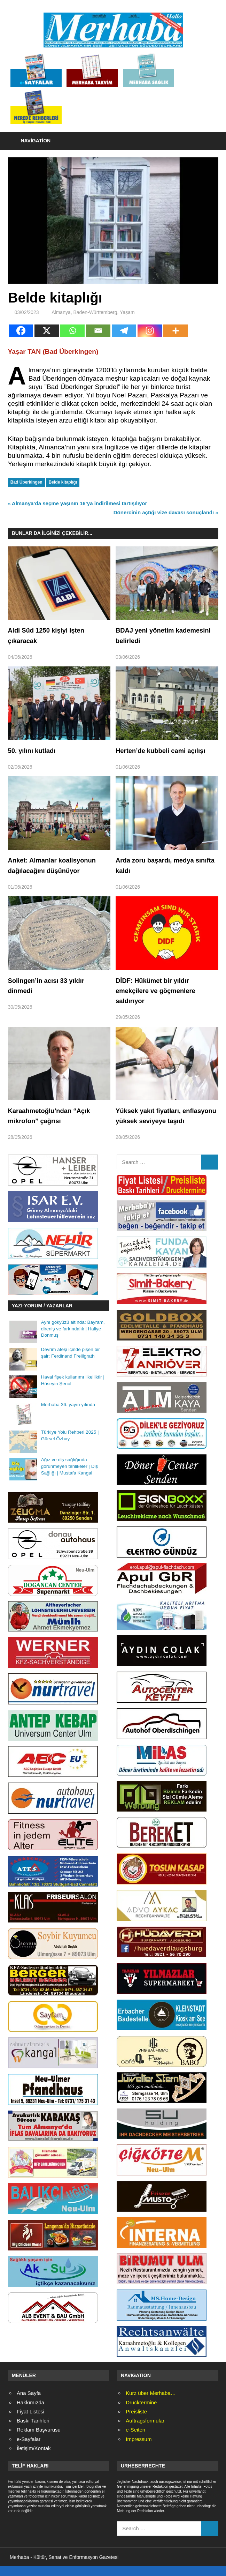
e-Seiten (135, 2440)
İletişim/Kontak (34, 2458)
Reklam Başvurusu (39, 2440)
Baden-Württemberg (95, 312)
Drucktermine (141, 2413)
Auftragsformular (145, 2431)
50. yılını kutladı (34, 750)
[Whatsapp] (72, 330)
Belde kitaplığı (63, 482)
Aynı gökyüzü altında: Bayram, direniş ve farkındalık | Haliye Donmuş (73, 1339)
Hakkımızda (30, 2413)
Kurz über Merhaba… (151, 2403)
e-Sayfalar (28, 2449)
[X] (46, 330)
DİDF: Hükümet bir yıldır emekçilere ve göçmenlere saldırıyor (159, 991)
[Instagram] (150, 330)
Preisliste (136, 2422)
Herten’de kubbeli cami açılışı (164, 750)
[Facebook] (21, 330)
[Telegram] (124, 330)
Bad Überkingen (26, 482)
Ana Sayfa (29, 2403)
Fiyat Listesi (30, 2422)
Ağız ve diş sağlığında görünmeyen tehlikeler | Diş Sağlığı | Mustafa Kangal (69, 1476)
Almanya (61, 312)
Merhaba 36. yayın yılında (68, 1414)
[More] (175, 330)
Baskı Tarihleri (33, 2431)
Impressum (138, 2449)
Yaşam (127, 312)
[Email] (98, 330)
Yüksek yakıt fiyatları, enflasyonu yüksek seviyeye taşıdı (162, 1121)
